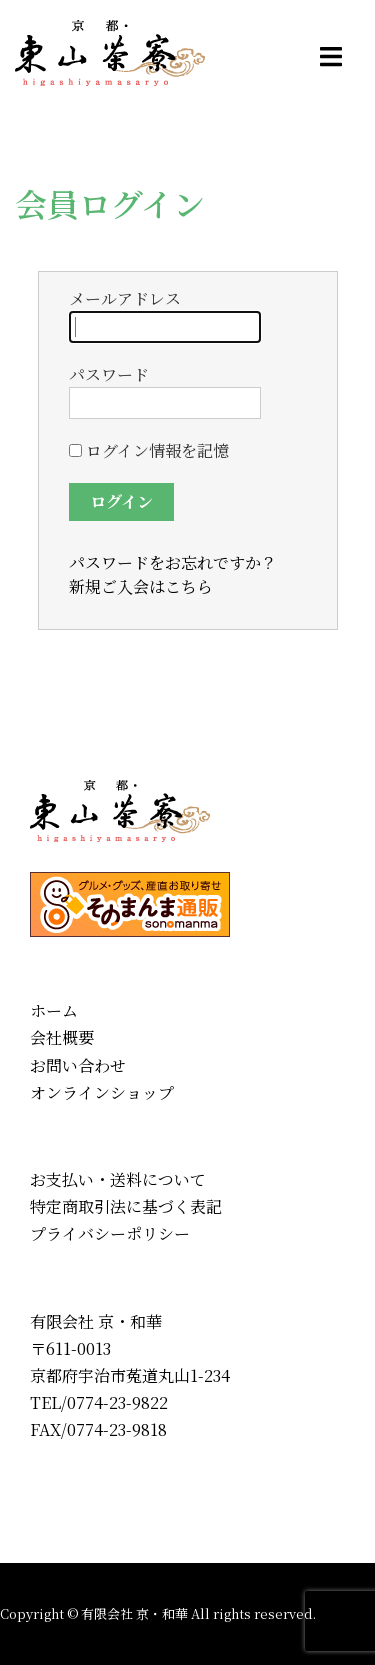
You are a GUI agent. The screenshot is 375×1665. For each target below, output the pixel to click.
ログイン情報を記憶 (149, 450)
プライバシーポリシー (110, 1233)
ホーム (54, 1010)
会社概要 (62, 1037)
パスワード (165, 391)
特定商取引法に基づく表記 (126, 1206)
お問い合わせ (78, 1065)
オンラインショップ (102, 1092)
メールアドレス (165, 315)
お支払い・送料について (118, 1179)
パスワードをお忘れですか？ (173, 562)
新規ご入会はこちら (141, 586)
